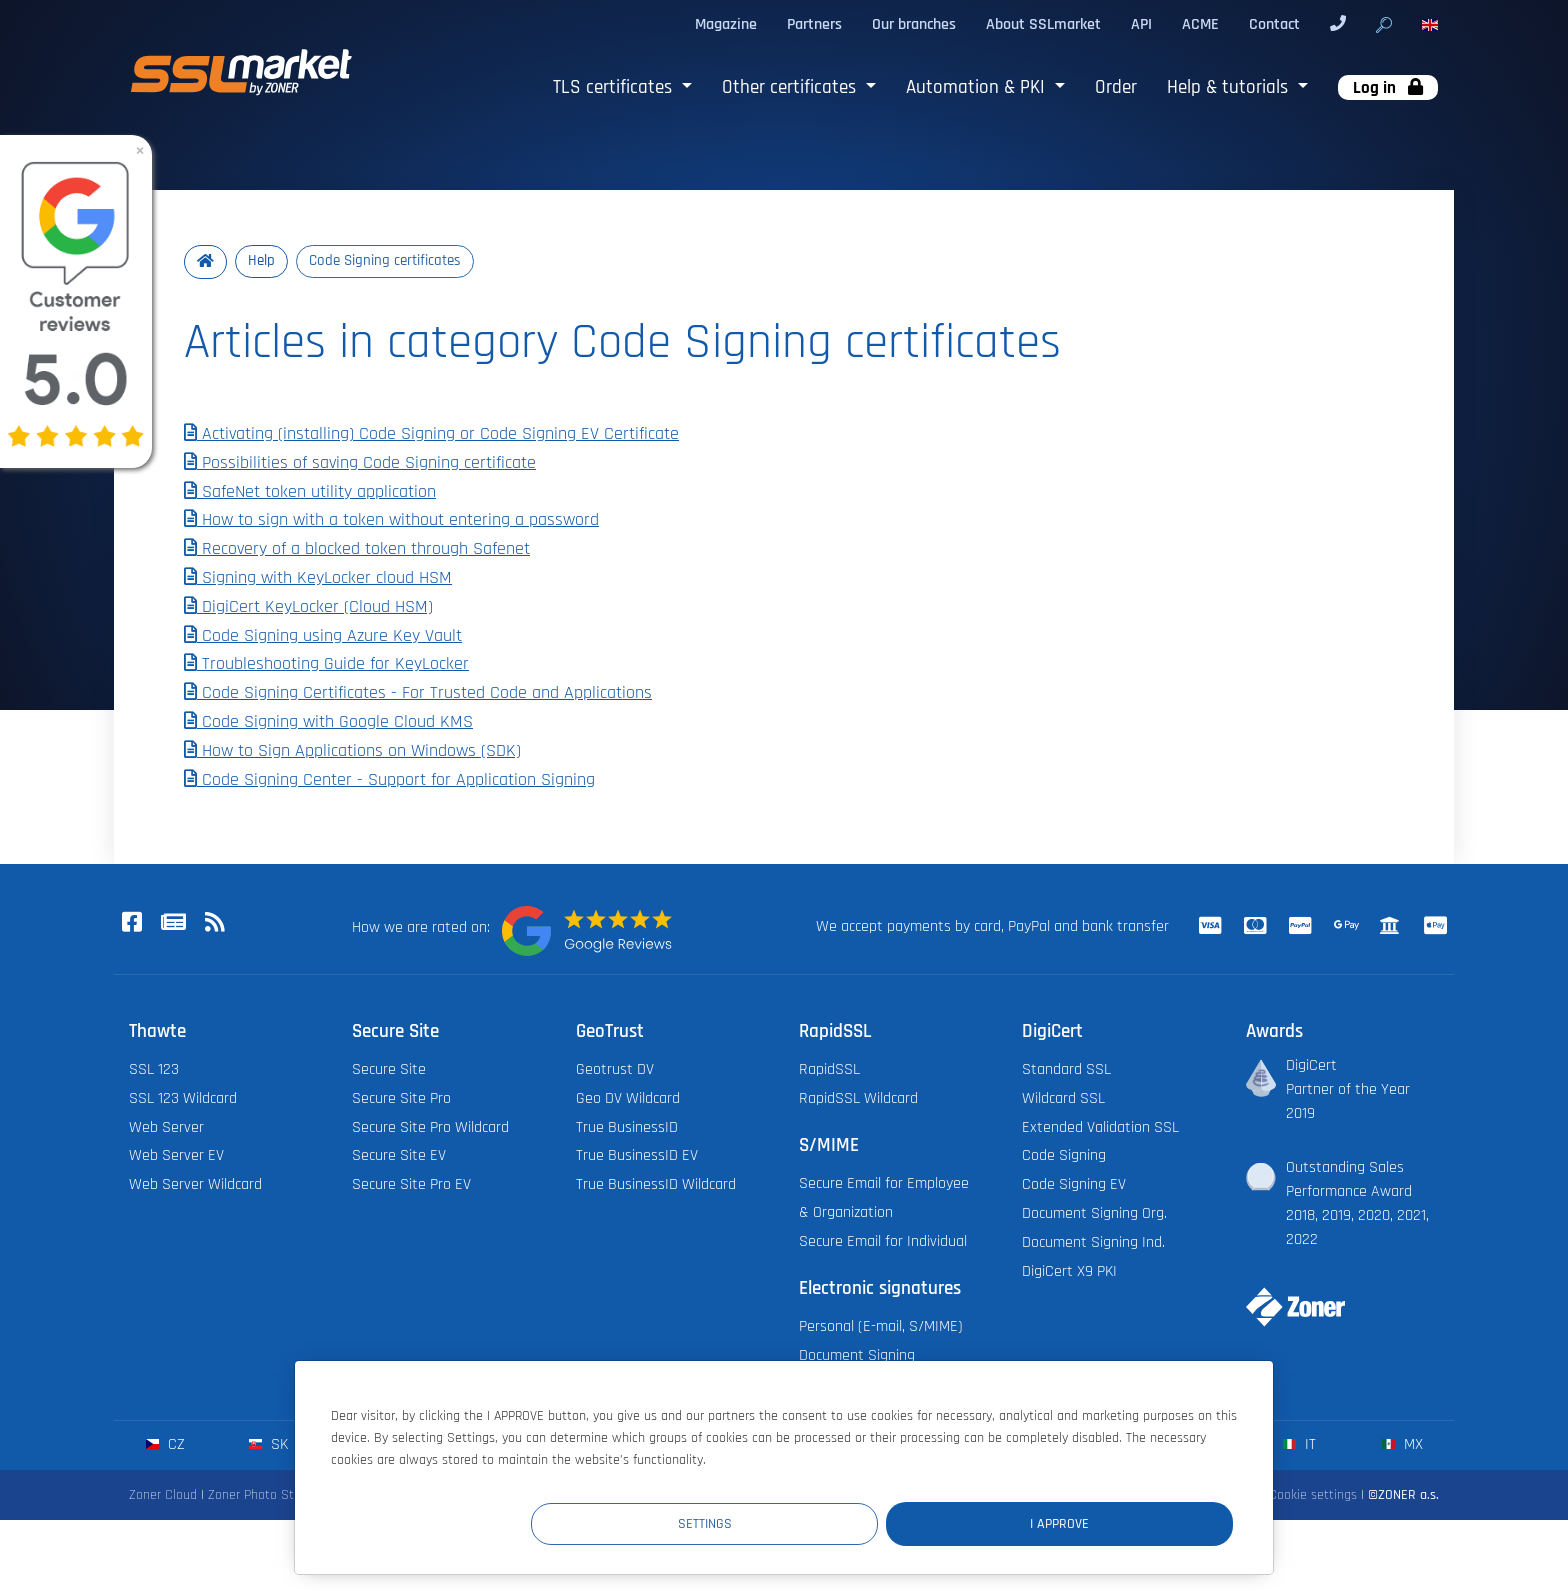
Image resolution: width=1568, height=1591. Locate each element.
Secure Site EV (399, 1156)
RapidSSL (829, 1070)
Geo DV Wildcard (628, 1098)
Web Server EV (176, 1156)
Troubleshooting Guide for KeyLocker (326, 665)
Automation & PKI (978, 87)
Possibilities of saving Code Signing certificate (360, 463)
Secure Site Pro (401, 1098)
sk (268, 1445)
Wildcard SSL (1063, 1098)
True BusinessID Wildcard (656, 1185)
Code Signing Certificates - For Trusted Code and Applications (418, 694)
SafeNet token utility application (310, 492)
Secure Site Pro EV (411, 1185)
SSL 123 (154, 1070)
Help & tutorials (1230, 87)
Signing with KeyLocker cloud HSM (318, 579)
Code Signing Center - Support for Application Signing (389, 780)
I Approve (1113, 1522)
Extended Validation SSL (1100, 1127)
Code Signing (1064, 1156)
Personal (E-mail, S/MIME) (881, 1327)
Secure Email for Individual (883, 1241)
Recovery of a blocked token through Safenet (357, 550)
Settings (865, 1522)
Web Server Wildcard (195, 1185)
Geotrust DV (615, 1070)
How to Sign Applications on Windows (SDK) (352, 751)
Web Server (166, 1127)
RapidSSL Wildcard (858, 1098)
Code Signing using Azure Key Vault (323, 636)
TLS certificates (615, 87)
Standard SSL (1066, 1070)
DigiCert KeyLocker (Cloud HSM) (308, 607)
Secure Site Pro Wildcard (430, 1127)
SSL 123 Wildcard (183, 1098)
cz (165, 1445)
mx (1402, 1445)
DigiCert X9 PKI (1069, 1271)
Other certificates (791, 87)
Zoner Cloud (163, 1496)
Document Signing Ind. (1093, 1242)
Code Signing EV (1074, 1185)
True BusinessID (627, 1127)
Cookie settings (1313, 1496)
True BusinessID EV (637, 1156)
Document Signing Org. (1094, 1214)
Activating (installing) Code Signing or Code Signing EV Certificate (431, 435)
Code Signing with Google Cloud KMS (328, 723)
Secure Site (389, 1070)
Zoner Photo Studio (263, 1496)
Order (1116, 87)
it (1299, 1445)
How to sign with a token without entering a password (391, 521)
